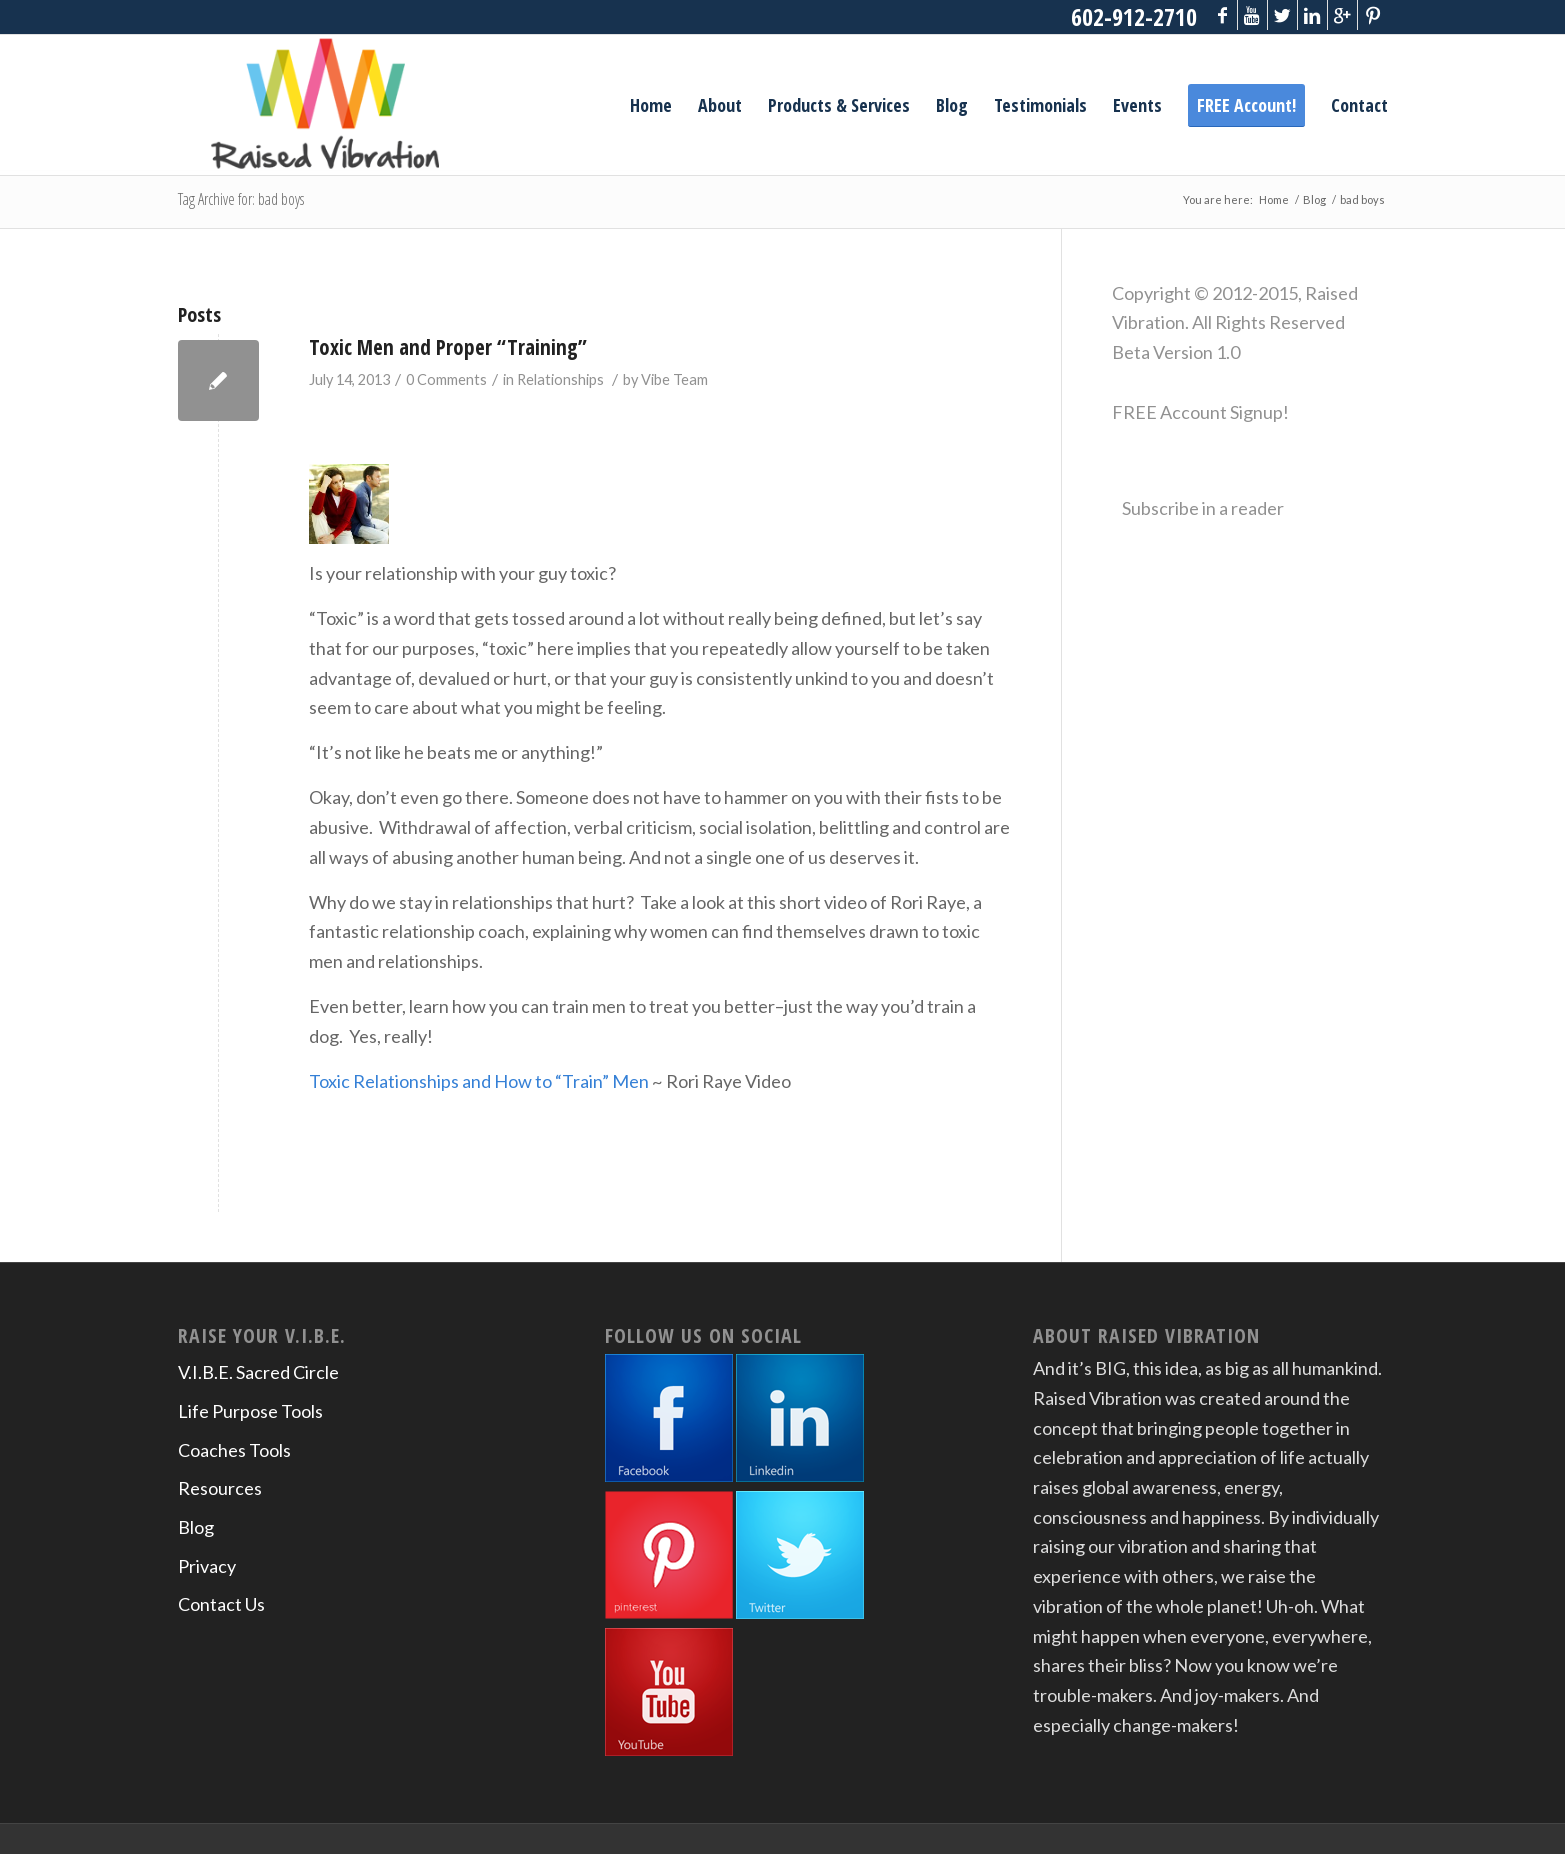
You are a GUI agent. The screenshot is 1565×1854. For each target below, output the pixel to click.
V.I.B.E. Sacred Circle (258, 1372)
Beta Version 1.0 (1176, 352)
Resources (220, 1488)
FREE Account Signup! (1200, 412)
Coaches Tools (234, 1450)
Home (1274, 199)
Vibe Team (674, 379)
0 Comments (446, 379)
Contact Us (221, 1604)
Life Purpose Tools (250, 1411)
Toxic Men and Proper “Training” (448, 347)
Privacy (207, 1566)
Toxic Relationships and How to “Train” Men (479, 1081)
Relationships (560, 379)
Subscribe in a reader (1203, 508)
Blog (1314, 199)
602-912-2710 (1134, 16)
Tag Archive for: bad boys (241, 199)
